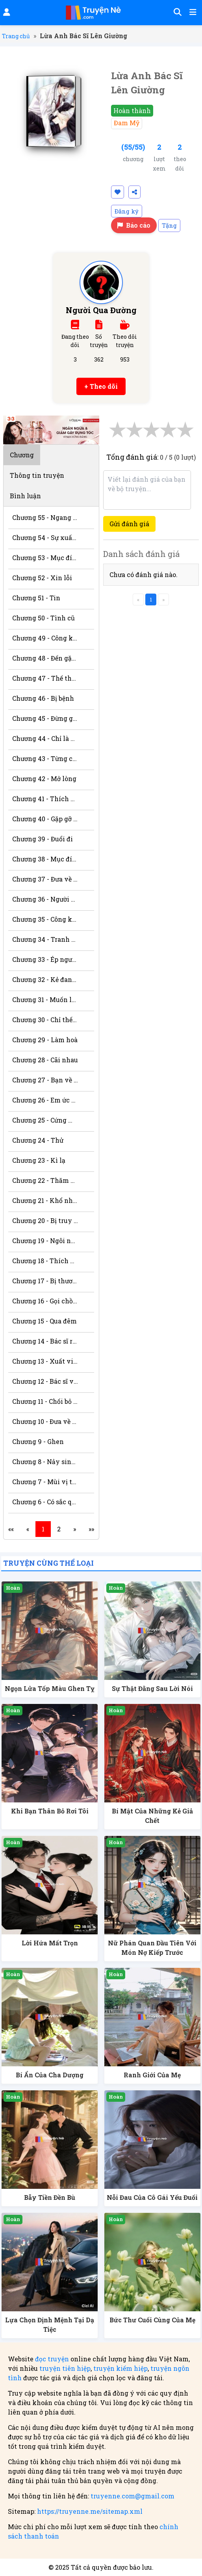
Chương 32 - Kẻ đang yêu (45, 979)
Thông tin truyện (37, 475)
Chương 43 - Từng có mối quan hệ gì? (45, 758)
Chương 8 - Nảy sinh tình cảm (45, 1461)
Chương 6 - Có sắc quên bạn (45, 1502)
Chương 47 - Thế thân (45, 678)
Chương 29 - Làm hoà (45, 1040)
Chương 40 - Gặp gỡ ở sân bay (45, 819)
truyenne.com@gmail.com (132, 2496)
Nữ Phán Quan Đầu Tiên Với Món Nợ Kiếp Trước (152, 1947)
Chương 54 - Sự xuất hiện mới (45, 537)
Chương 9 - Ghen (38, 1441)
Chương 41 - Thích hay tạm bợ (45, 798)
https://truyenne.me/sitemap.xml (90, 2511)
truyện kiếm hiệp (120, 2368)
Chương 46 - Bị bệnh (43, 698)
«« (11, 1529)
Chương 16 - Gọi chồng (45, 1301)
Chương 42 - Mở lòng (44, 778)
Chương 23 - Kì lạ (38, 1160)
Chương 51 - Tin (36, 598)
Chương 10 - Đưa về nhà (45, 1421)
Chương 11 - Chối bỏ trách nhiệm (45, 1401)
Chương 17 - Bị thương (45, 1281)
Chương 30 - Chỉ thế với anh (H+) (45, 1019)
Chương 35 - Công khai (45, 919)
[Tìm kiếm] (176, 12)
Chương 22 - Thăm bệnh (45, 1180)
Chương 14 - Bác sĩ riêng (45, 1341)
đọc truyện (52, 2359)
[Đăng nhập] (6, 12)
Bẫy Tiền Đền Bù (49, 2197)
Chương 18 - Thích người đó (45, 1260)
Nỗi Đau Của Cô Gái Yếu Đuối (152, 2197)
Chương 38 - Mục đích (45, 859)
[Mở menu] (192, 12)
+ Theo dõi (101, 386)
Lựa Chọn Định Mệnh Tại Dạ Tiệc (49, 2324)
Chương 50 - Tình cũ (43, 618)
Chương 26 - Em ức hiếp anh (45, 1100)
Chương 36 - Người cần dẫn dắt (45, 899)
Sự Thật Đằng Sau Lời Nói (152, 1688)
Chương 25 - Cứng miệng (45, 1120)
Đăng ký (127, 211)
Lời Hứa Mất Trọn (50, 1943)
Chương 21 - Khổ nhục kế (45, 1200)
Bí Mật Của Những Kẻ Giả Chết (152, 1815)
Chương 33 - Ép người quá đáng (45, 959)
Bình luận (25, 496)
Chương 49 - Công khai (45, 638)
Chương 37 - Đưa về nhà (45, 879)
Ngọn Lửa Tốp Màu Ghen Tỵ (50, 1688)
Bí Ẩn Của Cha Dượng (49, 2075)
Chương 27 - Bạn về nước (45, 1080)
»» (91, 1529)
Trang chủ (16, 36)
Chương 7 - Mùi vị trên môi (45, 1481)
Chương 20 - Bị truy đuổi (45, 1220)
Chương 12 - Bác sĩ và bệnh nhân (45, 1381)
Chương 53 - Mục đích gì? (45, 557)
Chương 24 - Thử (37, 1140)
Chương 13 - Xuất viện (45, 1361)
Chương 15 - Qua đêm (44, 1321)
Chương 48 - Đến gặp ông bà (45, 658)
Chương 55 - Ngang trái (45, 517)
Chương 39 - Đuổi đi (42, 839)
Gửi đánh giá (129, 524)
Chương (22, 455)
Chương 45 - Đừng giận (45, 718)
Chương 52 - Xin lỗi (42, 577)
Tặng (169, 225)
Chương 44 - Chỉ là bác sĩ (45, 738)
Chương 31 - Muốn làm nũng (45, 999)
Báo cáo (133, 225)
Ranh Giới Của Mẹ (152, 2075)
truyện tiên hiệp (65, 2368)
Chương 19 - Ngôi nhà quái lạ (45, 1240)
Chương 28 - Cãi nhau (45, 1060)
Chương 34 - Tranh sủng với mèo (45, 939)
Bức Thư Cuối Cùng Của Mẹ (152, 2320)
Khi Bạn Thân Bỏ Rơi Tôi (50, 1811)
